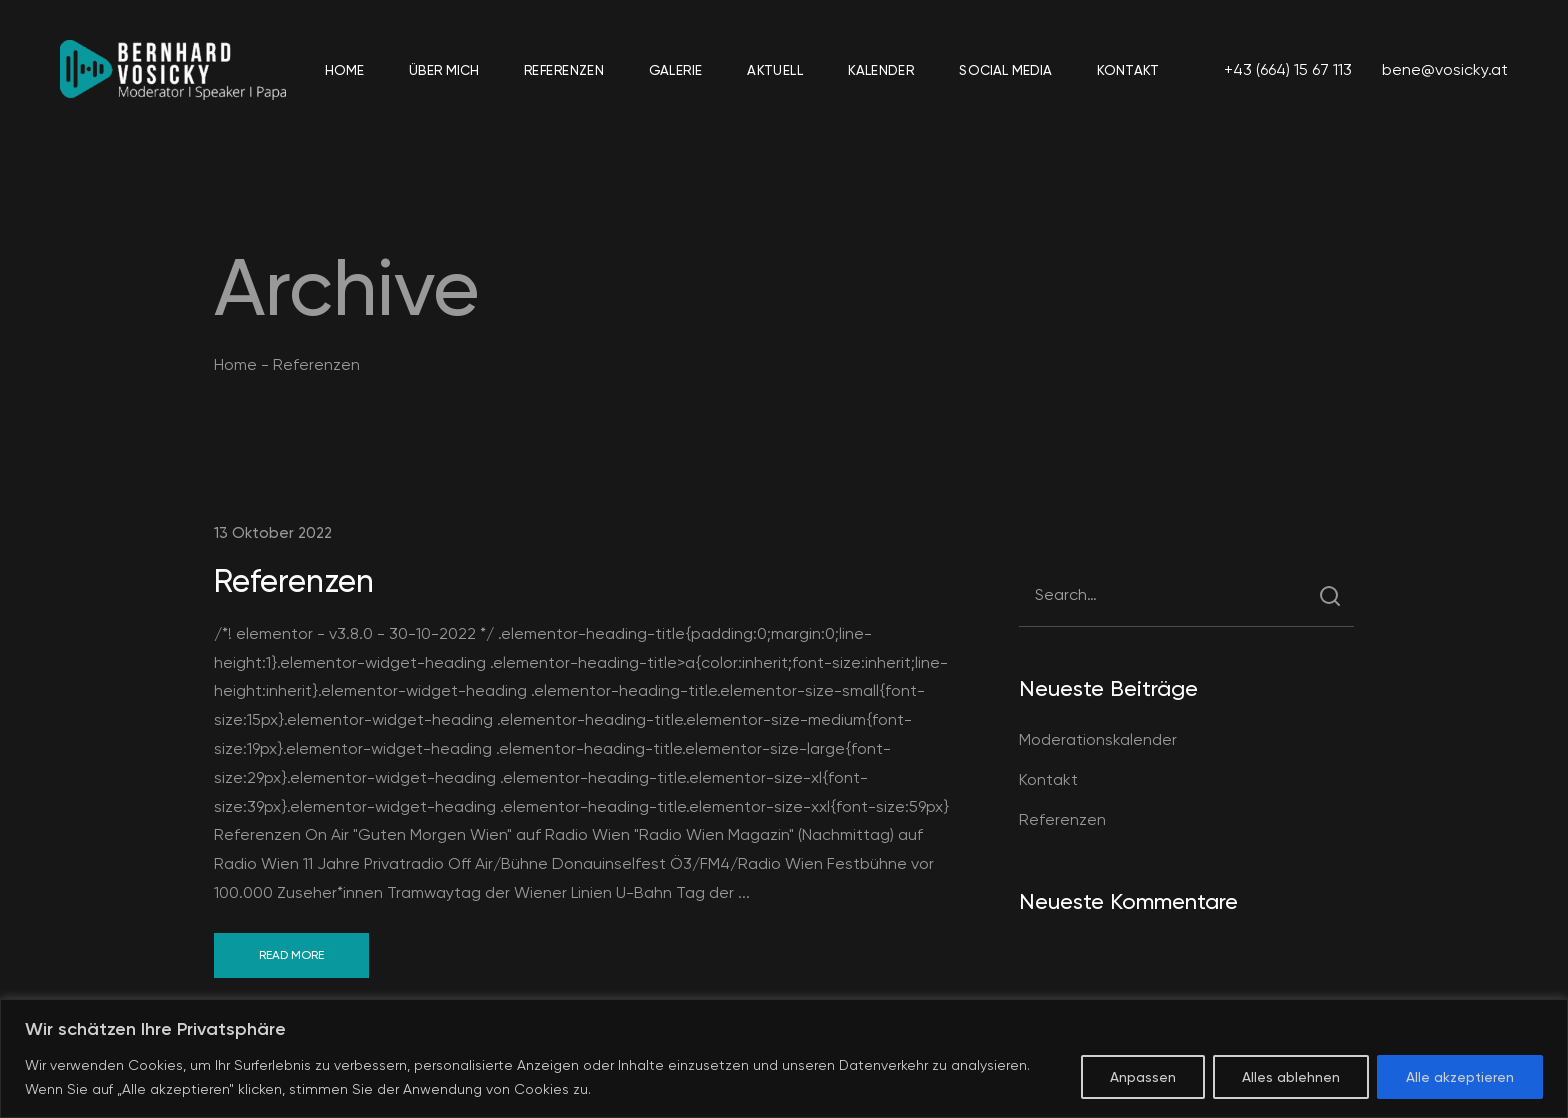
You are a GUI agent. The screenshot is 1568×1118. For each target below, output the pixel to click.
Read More (291, 955)
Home (344, 69)
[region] (784, 1058)
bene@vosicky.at (1445, 69)
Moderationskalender (1098, 739)
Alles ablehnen (1291, 1077)
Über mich (444, 69)
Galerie (675, 69)
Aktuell (775, 69)
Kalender (881, 69)
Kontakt (1128, 69)
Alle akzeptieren (1460, 1077)
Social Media (1005, 69)
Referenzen (564, 69)
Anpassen (1143, 1077)
